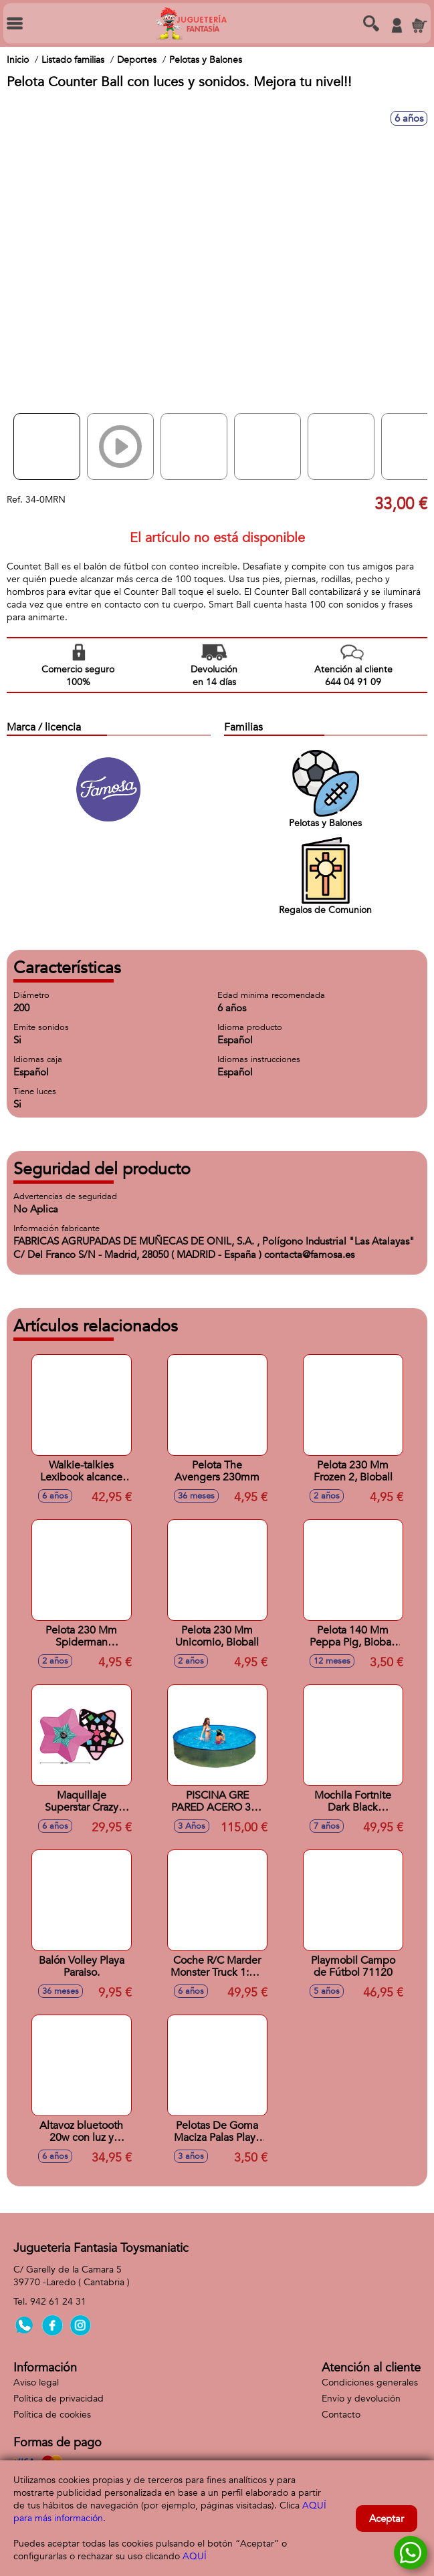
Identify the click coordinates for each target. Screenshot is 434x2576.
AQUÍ (195, 2556)
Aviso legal (36, 2382)
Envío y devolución (361, 2398)
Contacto (341, 2414)
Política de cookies (52, 2414)
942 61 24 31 (58, 2301)
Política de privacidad (58, 2398)
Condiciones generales (370, 2382)
